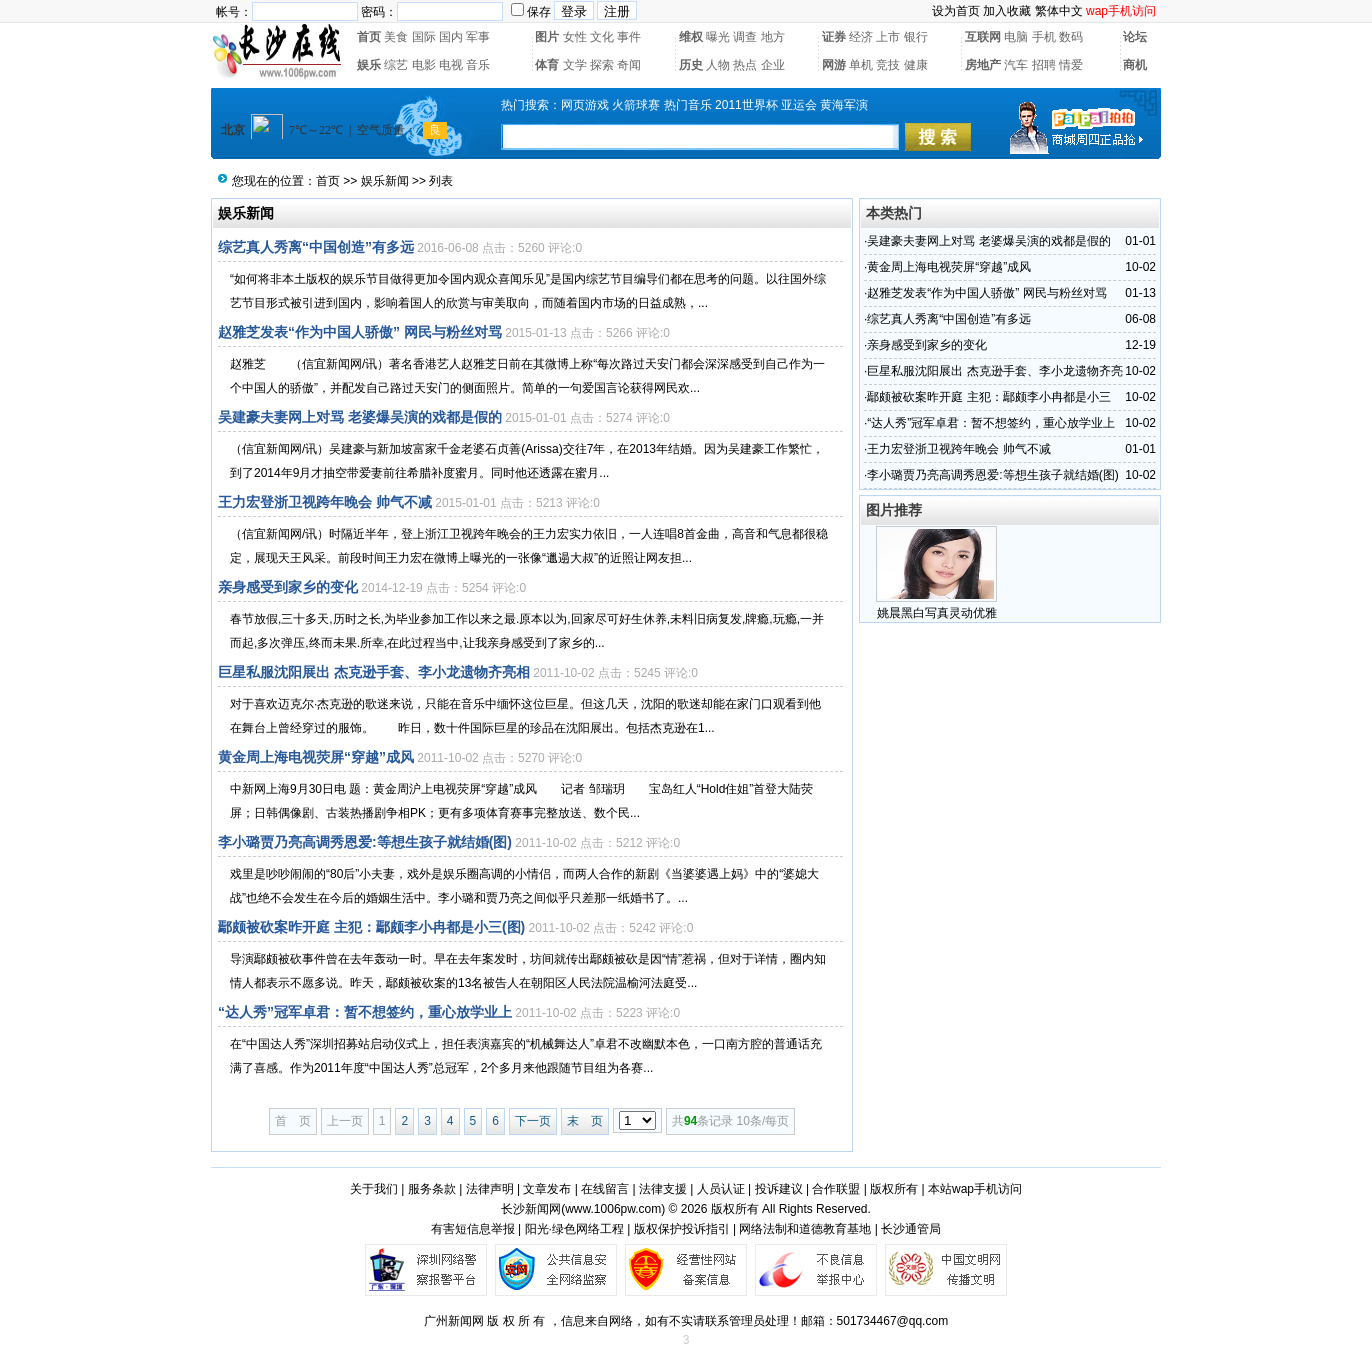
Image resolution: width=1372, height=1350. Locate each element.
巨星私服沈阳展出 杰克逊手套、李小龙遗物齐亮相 (374, 672)
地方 (773, 37)
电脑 (1016, 37)
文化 (602, 37)
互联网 (983, 37)
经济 (861, 37)
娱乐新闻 (385, 181)
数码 (1071, 37)
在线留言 (605, 1189)
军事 (478, 37)
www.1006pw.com (613, 1209)
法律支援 (663, 1189)
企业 (773, 65)
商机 (1135, 65)
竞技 (888, 65)
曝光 (718, 37)
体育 (547, 65)
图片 (547, 37)
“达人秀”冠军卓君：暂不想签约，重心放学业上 (365, 1012)
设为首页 (956, 11)
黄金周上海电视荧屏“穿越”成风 (316, 757)
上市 (888, 37)
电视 (451, 65)
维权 (691, 37)
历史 (691, 65)
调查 (745, 37)
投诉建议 (779, 1189)
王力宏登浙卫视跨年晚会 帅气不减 (325, 502)
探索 (602, 65)
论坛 (1135, 37)
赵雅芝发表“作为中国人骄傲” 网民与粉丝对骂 (360, 332)
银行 (916, 37)
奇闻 (629, 65)
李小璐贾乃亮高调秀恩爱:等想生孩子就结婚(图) (365, 842)
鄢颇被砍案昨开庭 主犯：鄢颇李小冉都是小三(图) (371, 927)
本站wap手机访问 (975, 1189)
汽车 (1016, 65)
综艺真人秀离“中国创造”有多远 (316, 247)
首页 (369, 37)
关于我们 (374, 1189)
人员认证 (721, 1189)
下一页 (533, 1121)
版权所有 (894, 1189)
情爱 (1071, 65)
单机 (861, 65)
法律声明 (490, 1189)
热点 (745, 65)
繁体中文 (1059, 11)
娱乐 (369, 65)
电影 (424, 65)
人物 (718, 65)
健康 (916, 65)
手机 (1044, 37)
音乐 (478, 65)
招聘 (1044, 65)
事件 (629, 37)
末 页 (585, 1121)
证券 (834, 37)
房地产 (983, 65)
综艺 (396, 65)
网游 (834, 65)
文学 (575, 65)
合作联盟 (836, 1189)
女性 (575, 37)
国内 (451, 37)
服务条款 (432, 1189)
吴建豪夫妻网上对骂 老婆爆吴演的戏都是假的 (360, 417)
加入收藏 (1007, 11)
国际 (424, 37)
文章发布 (547, 1189)
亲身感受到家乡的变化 (288, 587)
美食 (396, 37)
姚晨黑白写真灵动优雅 (937, 613)
